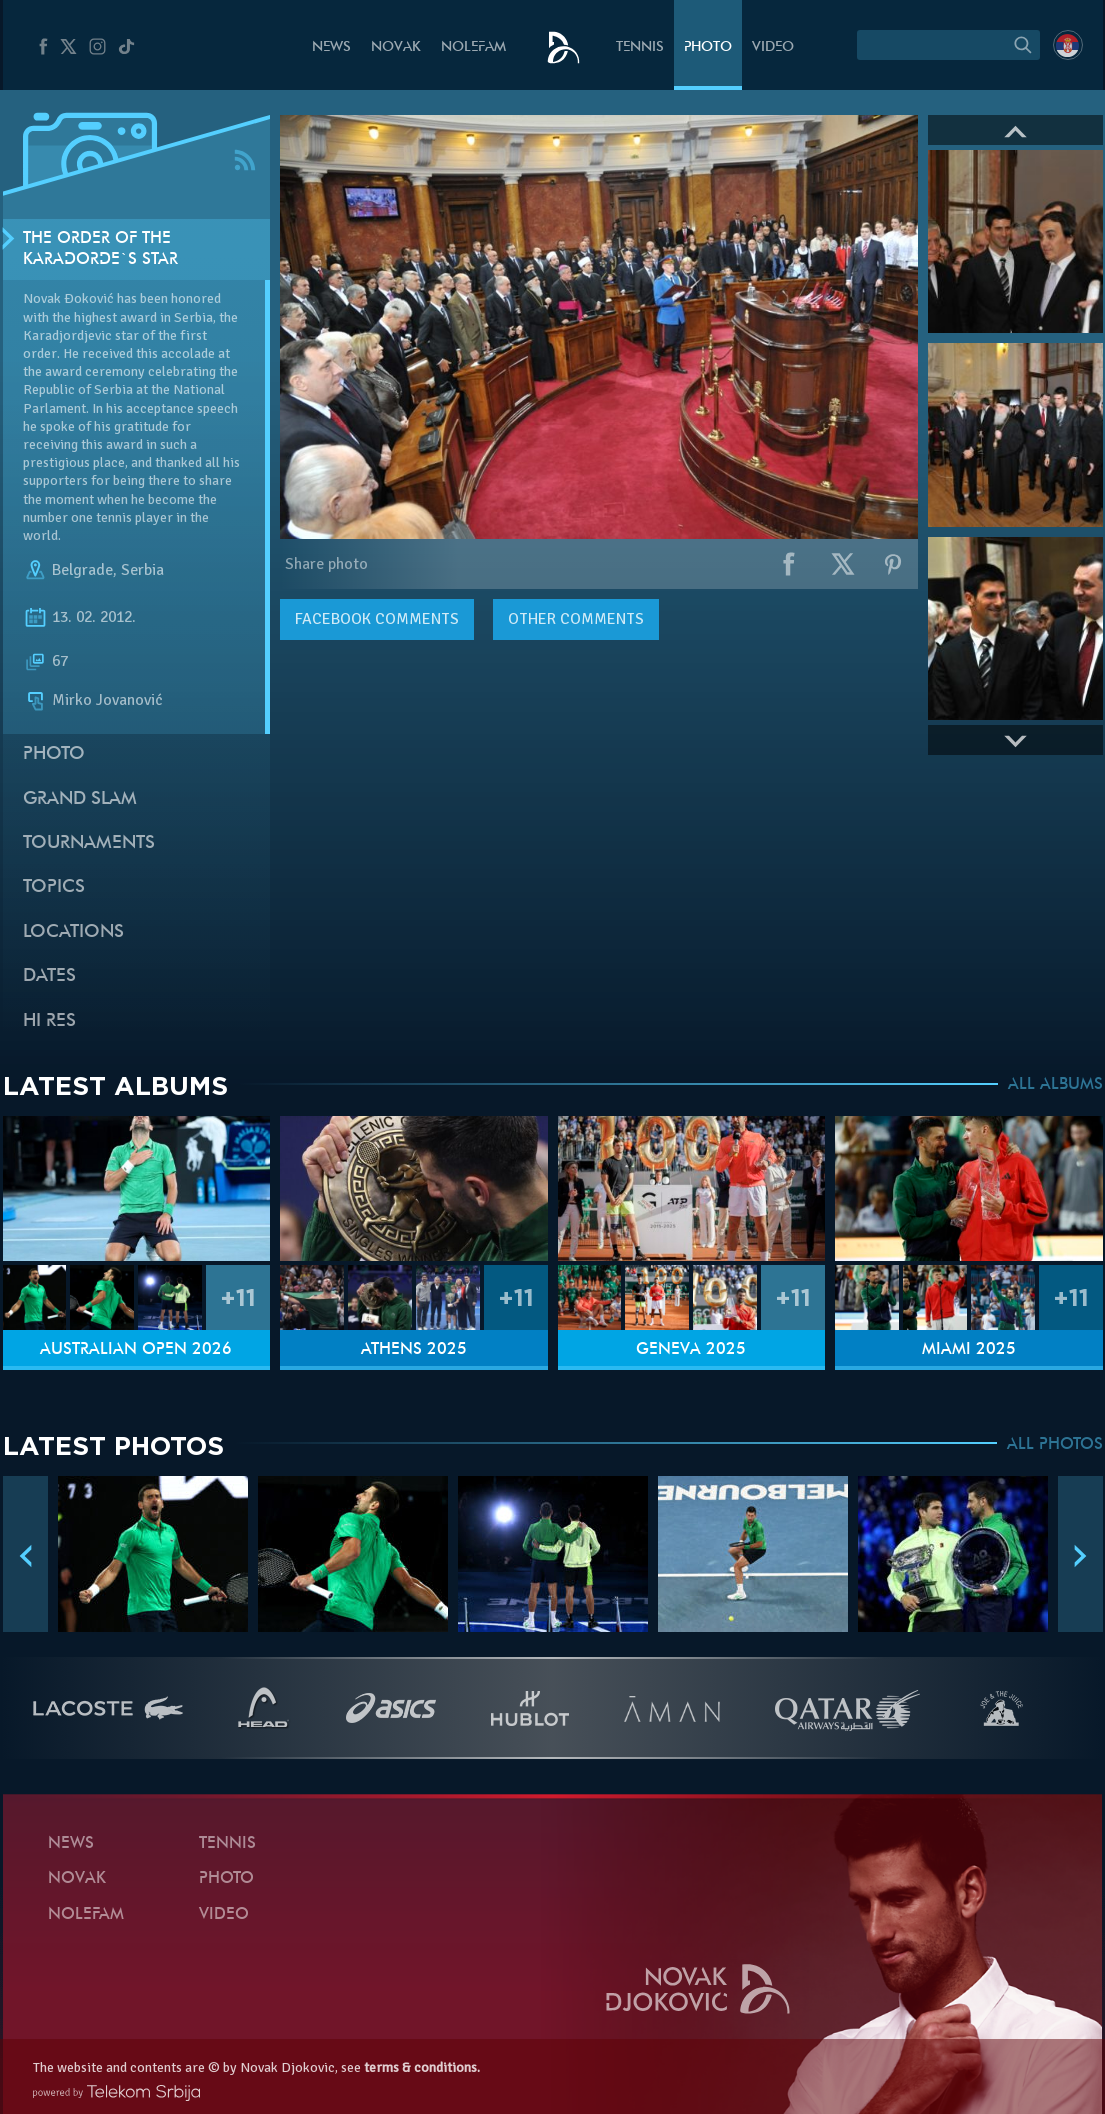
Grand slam (80, 799)
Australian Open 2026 (136, 1350)
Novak (396, 47)
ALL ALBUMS (1055, 1085)
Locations (73, 932)
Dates (49, 976)
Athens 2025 (414, 1350)
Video (773, 47)
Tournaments (89, 843)
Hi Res (49, 1021)
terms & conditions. (422, 2067)
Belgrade (82, 570)
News (331, 47)
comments (377, 619)
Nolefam (473, 47)
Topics (54, 887)
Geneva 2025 (691, 1350)
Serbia (142, 570)
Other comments (576, 619)
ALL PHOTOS (1055, 1445)
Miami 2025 (969, 1350)
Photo (708, 47)
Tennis (640, 47)
